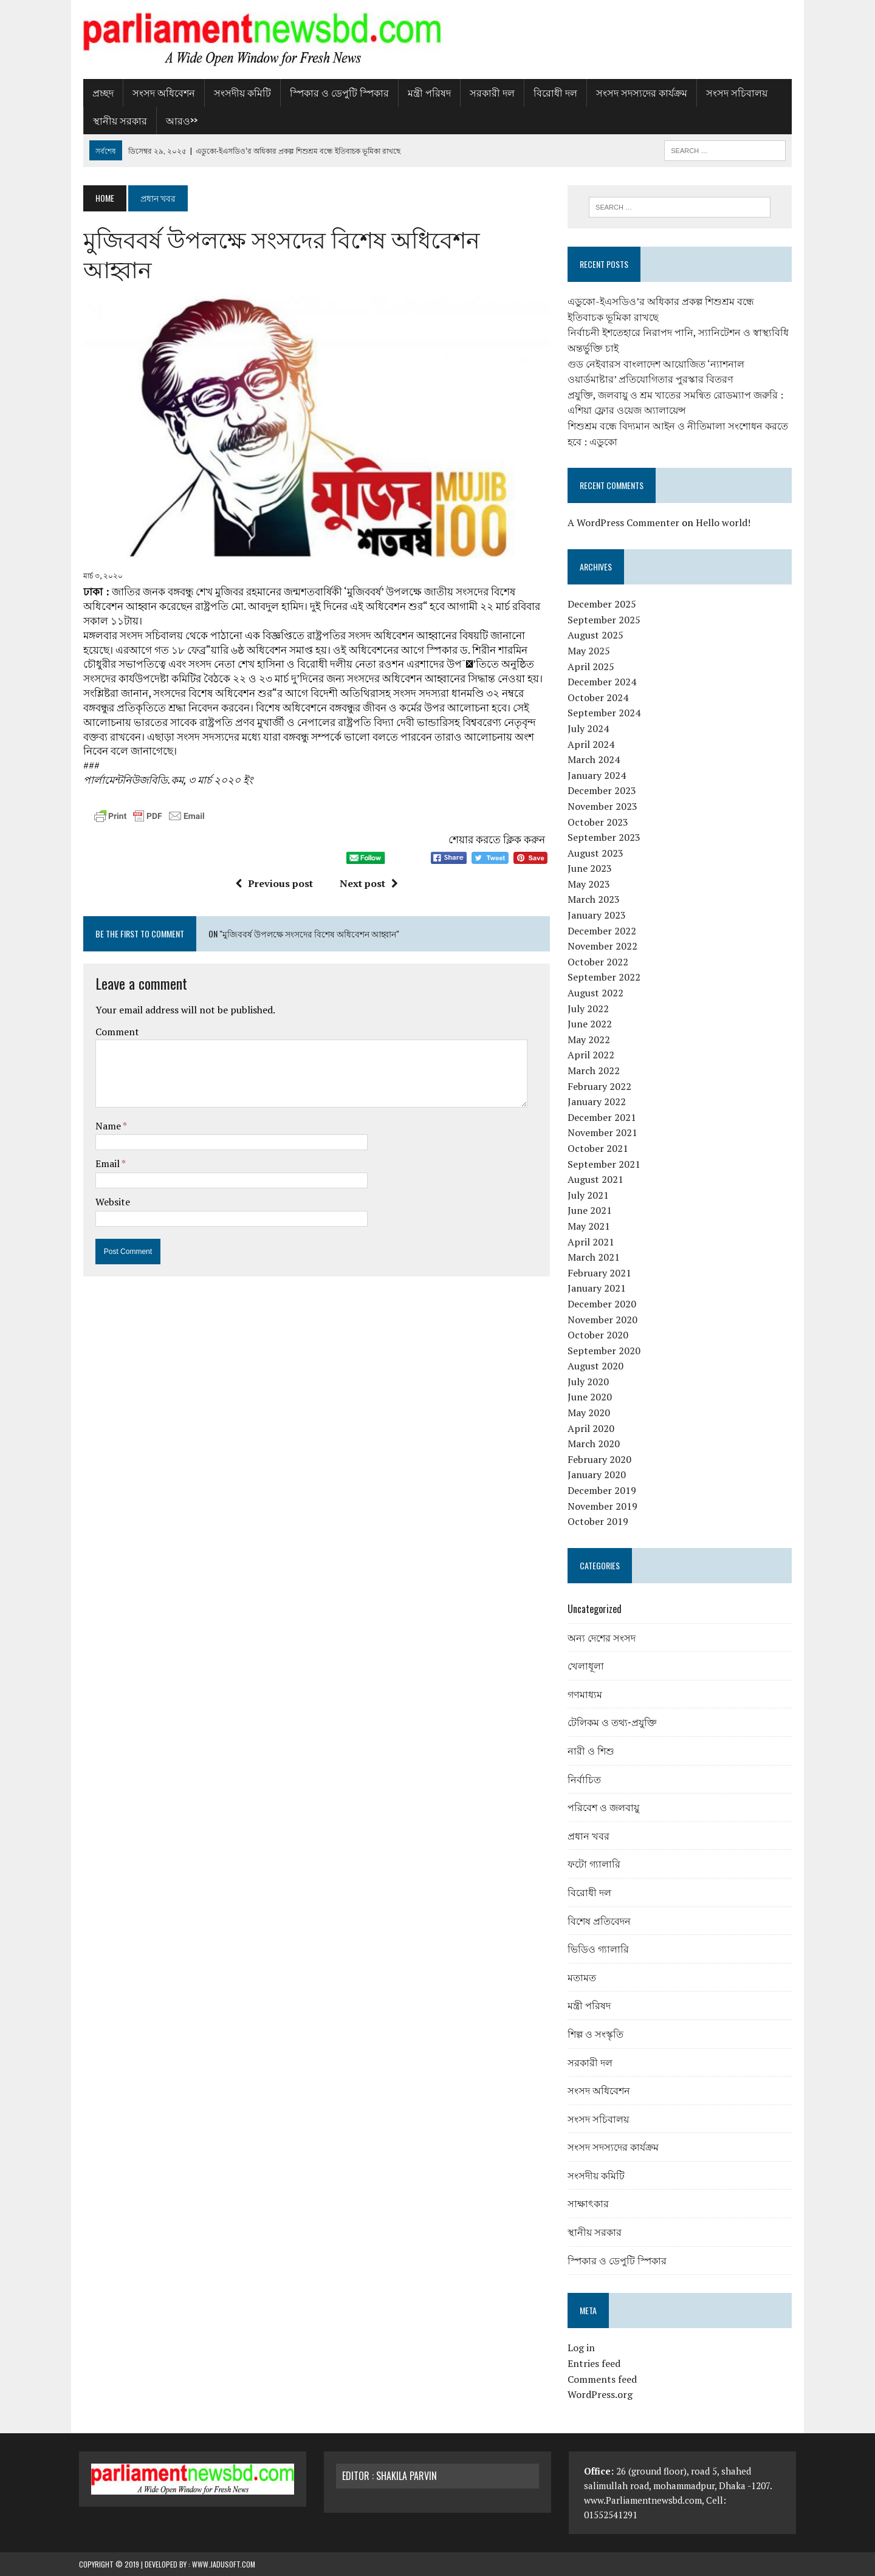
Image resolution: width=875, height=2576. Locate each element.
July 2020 (589, 1381)
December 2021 (603, 1117)
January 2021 (598, 1288)
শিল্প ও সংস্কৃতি (597, 2033)
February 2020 (601, 1459)
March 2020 (595, 1444)
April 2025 (592, 666)
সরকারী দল (487, 92)
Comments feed (603, 2379)
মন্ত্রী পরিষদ (425, 92)
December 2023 (603, 791)
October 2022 (599, 961)
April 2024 (592, 744)
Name (104, 1098)
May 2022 (590, 1039)
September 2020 (605, 1350)
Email (104, 1136)
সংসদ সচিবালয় (732, 92)
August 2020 (597, 1366)
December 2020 (603, 1303)
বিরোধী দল (551, 92)
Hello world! (724, 523)
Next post (367, 856)
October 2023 (599, 822)
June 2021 (591, 1211)
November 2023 (604, 806)
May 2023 (590, 884)
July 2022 (589, 1008)
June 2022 (591, 1024)
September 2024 (605, 713)
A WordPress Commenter (625, 523)
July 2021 (589, 1195)
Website (108, 1175)
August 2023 (597, 853)
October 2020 (599, 1335)
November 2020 (604, 1319)
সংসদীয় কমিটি (238, 92)
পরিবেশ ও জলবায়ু (604, 1807)
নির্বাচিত (585, 1779)
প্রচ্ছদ (98, 92)
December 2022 (603, 930)
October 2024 (599, 697)
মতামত (583, 1977)
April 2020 (592, 1428)
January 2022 (598, 1102)
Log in (582, 2348)
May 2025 (590, 650)
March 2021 (595, 1257)
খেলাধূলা (587, 1666)
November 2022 (604, 946)
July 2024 (589, 728)
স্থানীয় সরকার (116, 120)
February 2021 (601, 1272)
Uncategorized (596, 1608)
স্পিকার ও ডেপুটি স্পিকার (335, 92)
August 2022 (597, 992)
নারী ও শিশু (592, 1750)
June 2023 (591, 868)
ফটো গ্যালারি (595, 1864)
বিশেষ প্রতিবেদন (600, 1920)
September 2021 (605, 1164)
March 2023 (595, 899)
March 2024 (595, 760)
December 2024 (603, 682)
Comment (113, 1004)
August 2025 (597, 635)
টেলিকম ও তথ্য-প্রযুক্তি (613, 1722)
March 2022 (595, 1070)
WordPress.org (601, 2395)
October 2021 (599, 1148)
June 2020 (591, 1397)
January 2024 (598, 775)
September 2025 (605, 619)
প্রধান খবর (590, 1835)
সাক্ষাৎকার (589, 2203)
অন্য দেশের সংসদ (603, 1637)
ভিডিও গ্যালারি (599, 1949)
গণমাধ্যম (586, 1694)
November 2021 (604, 1133)
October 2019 (599, 1522)
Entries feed (595, 2363)
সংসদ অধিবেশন (159, 92)
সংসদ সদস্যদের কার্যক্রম (637, 92)
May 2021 (590, 1226)
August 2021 (597, 1180)
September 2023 (605, 837)
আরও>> (177, 120)
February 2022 (601, 1086)
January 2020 (598, 1475)
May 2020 (590, 1413)
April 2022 (592, 1055)
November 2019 (604, 1506)
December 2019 (603, 1490)
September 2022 (605, 977)
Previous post (272, 856)
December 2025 (603, 604)
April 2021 (592, 1242)
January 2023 (598, 915)
